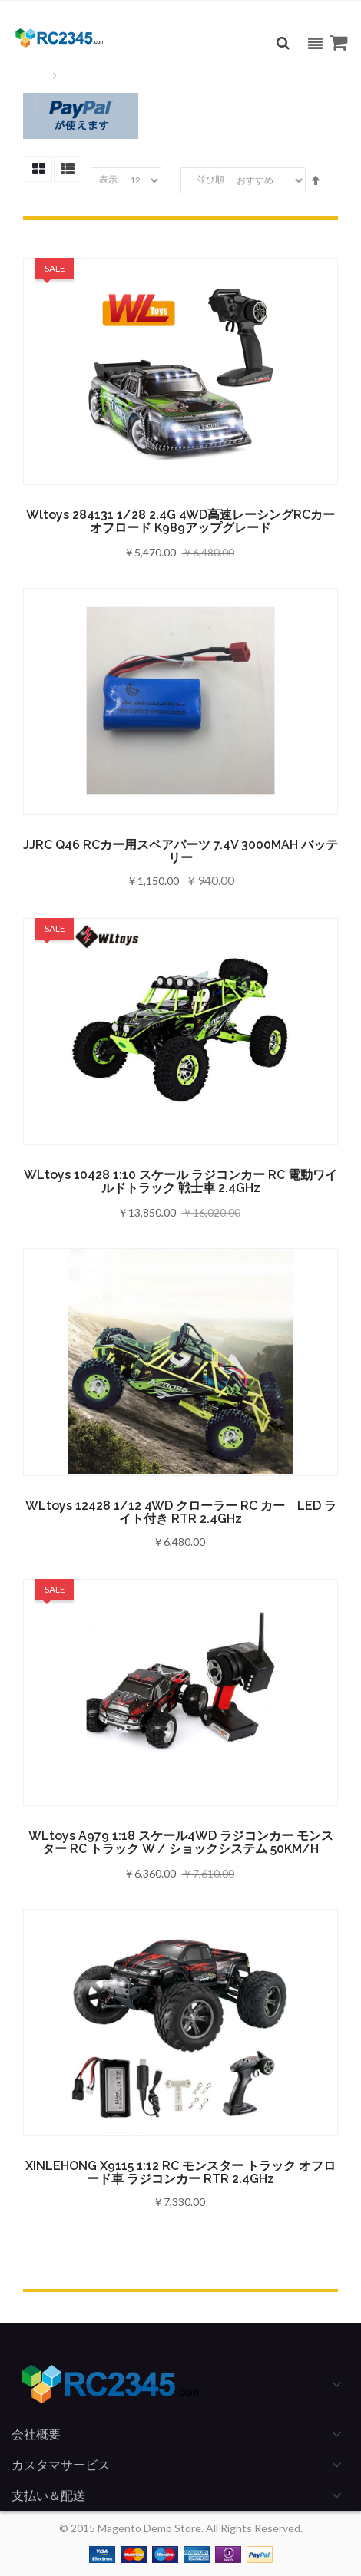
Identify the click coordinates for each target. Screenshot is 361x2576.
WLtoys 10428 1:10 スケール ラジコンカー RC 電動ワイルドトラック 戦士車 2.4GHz (180, 1181)
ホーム (34, 75)
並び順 (210, 179)
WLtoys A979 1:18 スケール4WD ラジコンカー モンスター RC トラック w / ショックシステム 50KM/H (180, 1842)
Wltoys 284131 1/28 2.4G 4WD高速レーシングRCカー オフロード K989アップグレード (180, 521)
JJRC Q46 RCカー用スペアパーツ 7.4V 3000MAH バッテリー (180, 851)
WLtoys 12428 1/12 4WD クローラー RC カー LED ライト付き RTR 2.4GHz (180, 1512)
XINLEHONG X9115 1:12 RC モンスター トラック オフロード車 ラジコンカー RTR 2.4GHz (180, 2172)
